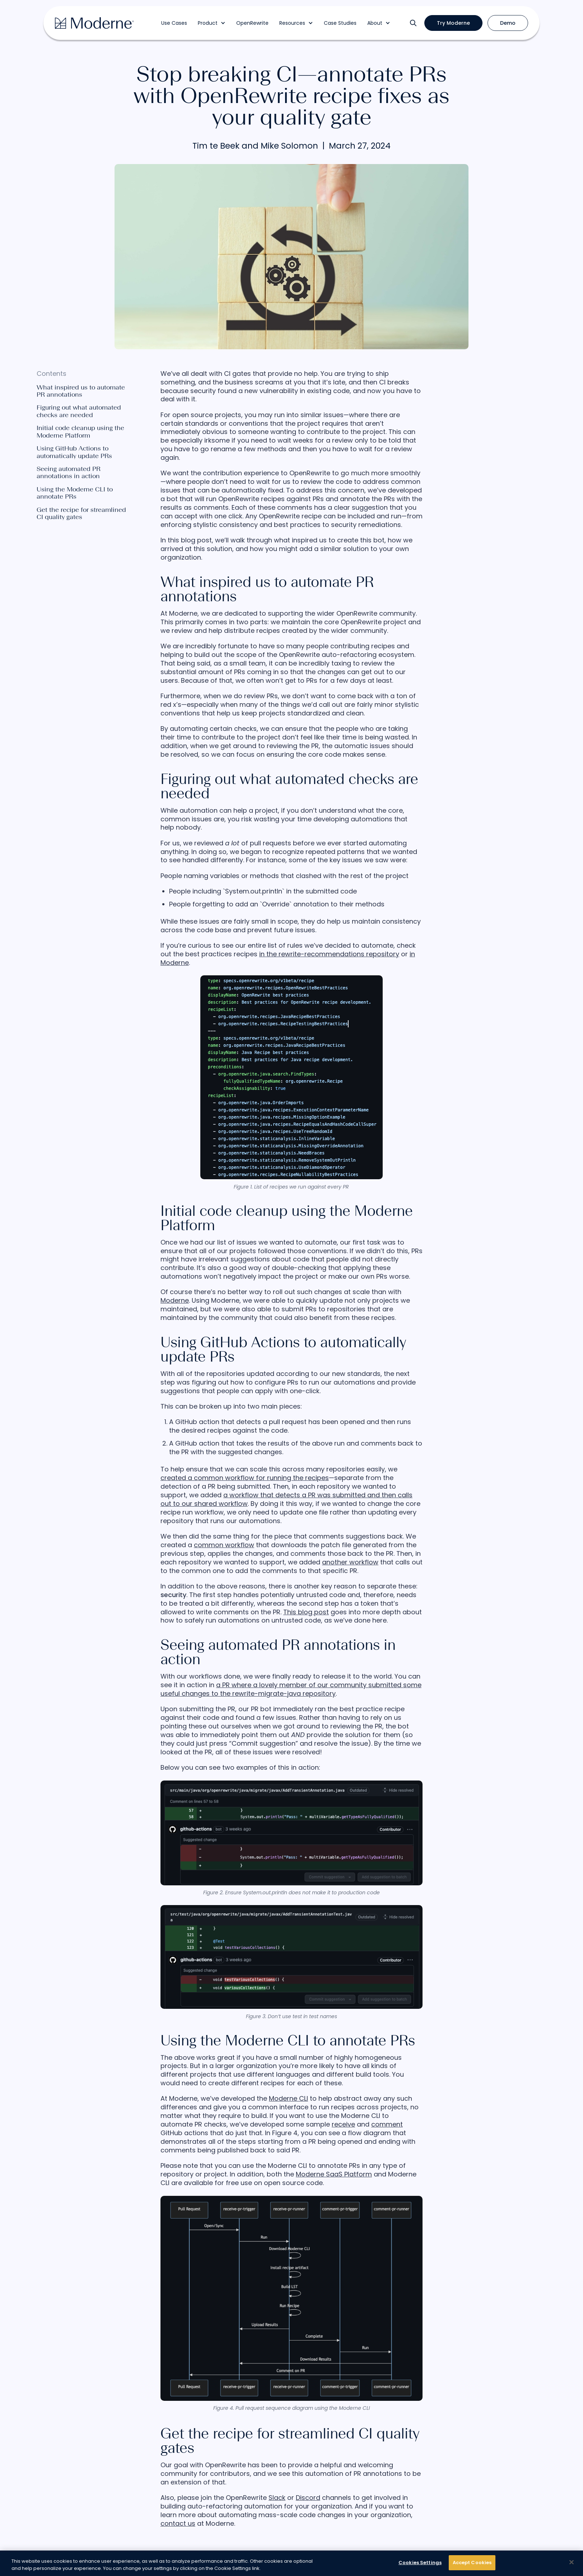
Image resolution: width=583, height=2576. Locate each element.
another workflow (350, 1562)
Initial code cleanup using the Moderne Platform (80, 431)
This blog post (306, 1611)
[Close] (571, 2562)
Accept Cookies (472, 2562)
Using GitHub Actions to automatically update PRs (74, 452)
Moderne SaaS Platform (334, 2174)
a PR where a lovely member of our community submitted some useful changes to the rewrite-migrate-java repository (290, 1689)
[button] (211, 23)
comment (387, 2124)
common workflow (224, 1544)
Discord (308, 2497)
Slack (277, 2497)
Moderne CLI (288, 2098)
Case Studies (340, 23)
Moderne (174, 1300)
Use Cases (174, 23)
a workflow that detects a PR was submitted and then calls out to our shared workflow (286, 1499)
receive (343, 2124)
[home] (94, 23)
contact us (177, 2523)
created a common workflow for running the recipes (244, 1477)
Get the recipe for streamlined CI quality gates (81, 513)
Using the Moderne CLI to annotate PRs (75, 493)
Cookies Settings (420, 2562)
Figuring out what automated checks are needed (79, 411)
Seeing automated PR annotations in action (69, 472)
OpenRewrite (252, 23)
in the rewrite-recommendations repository (329, 953)
